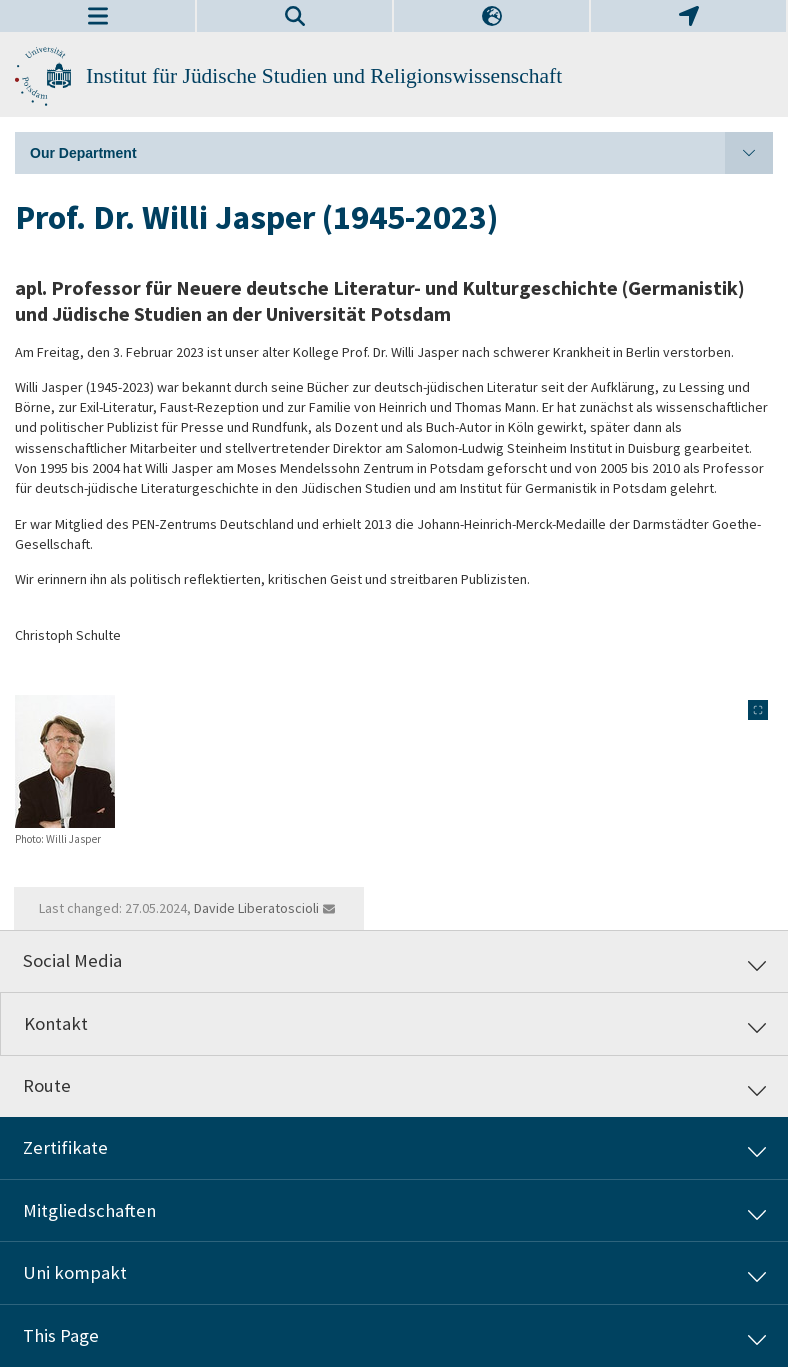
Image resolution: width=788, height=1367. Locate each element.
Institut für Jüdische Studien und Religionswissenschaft (324, 76)
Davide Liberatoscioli (256, 908)
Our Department (401, 153)
